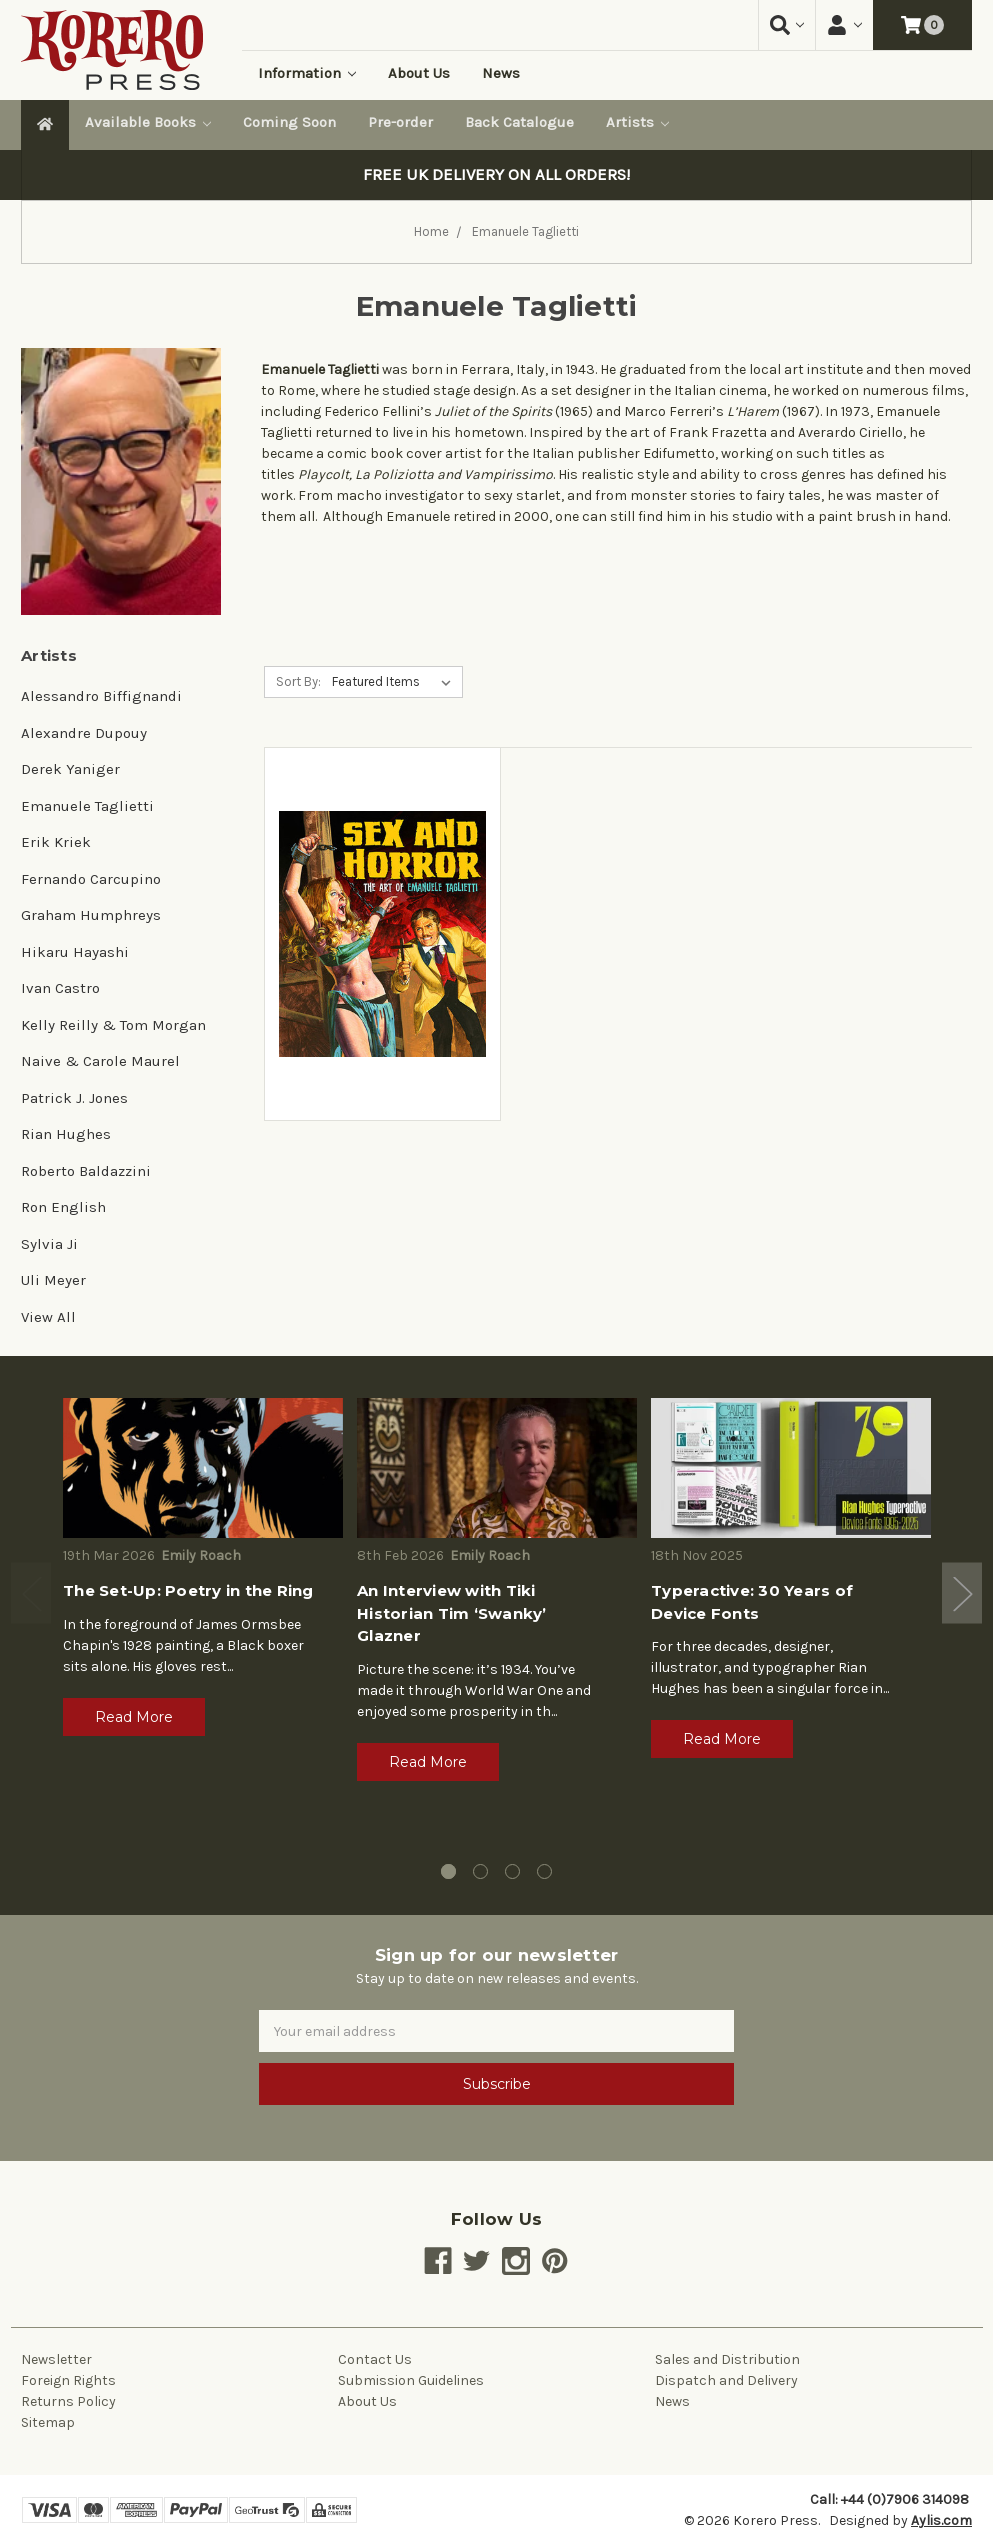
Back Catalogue (519, 122)
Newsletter (56, 2359)
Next (962, 1592)
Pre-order (400, 122)
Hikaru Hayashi (75, 952)
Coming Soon (289, 122)
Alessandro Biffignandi (101, 696)
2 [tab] (480, 1871)
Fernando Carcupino (91, 879)
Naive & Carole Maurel (100, 1061)
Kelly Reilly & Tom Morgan (113, 1025)
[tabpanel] (203, 1573)
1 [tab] (448, 1871)
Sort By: (298, 681)
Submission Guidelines (411, 2380)
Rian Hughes (66, 1134)
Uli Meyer (53, 1280)
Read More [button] (134, 1717)
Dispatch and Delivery (726, 2380)
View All (48, 1317)
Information (307, 73)
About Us (419, 73)
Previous (31, 1592)
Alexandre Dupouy (84, 733)
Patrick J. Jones (74, 1098)
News (501, 73)
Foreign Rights (68, 2380)
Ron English (63, 1207)
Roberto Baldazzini (86, 1171)
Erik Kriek (56, 842)
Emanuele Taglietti (87, 806)
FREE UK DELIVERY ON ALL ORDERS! (496, 174)
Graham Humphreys (91, 915)
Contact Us (375, 2359)
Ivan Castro (60, 988)
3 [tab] (512, 1871)
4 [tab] (544, 1871)
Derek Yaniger (70, 769)
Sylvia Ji (49, 1244)
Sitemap (48, 2422)
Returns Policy (68, 2401)
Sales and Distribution (727, 2359)
